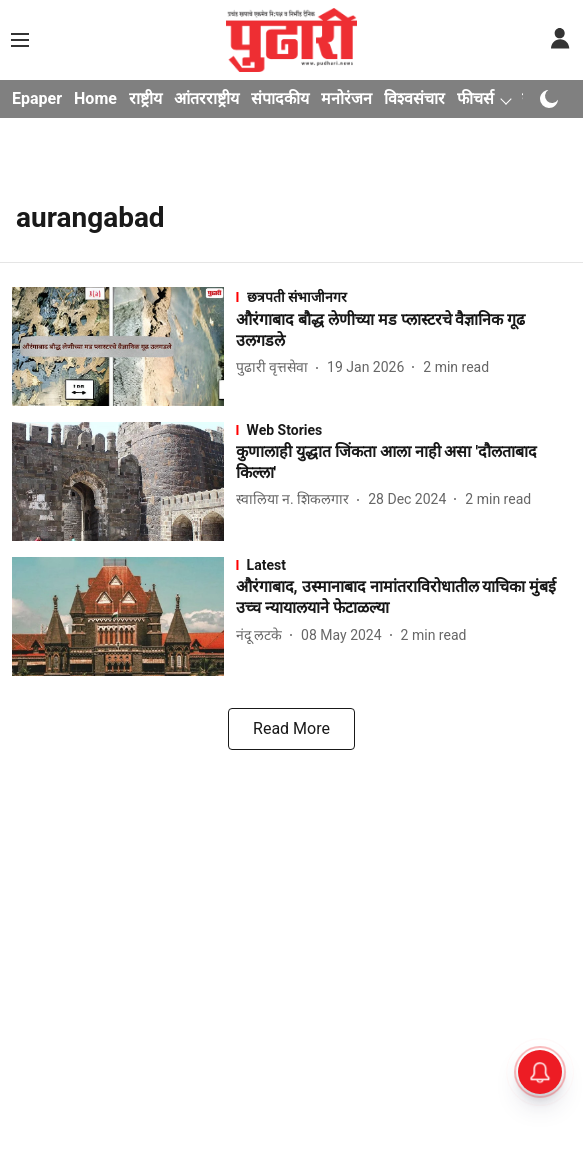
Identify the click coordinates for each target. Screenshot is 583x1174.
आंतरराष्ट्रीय (206, 98)
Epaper (37, 98)
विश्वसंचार (414, 98)
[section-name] (403, 296)
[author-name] (276, 367)
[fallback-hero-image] (124, 346)
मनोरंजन (346, 98)
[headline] (403, 331)
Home (95, 98)
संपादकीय (280, 98)
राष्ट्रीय (145, 98)
